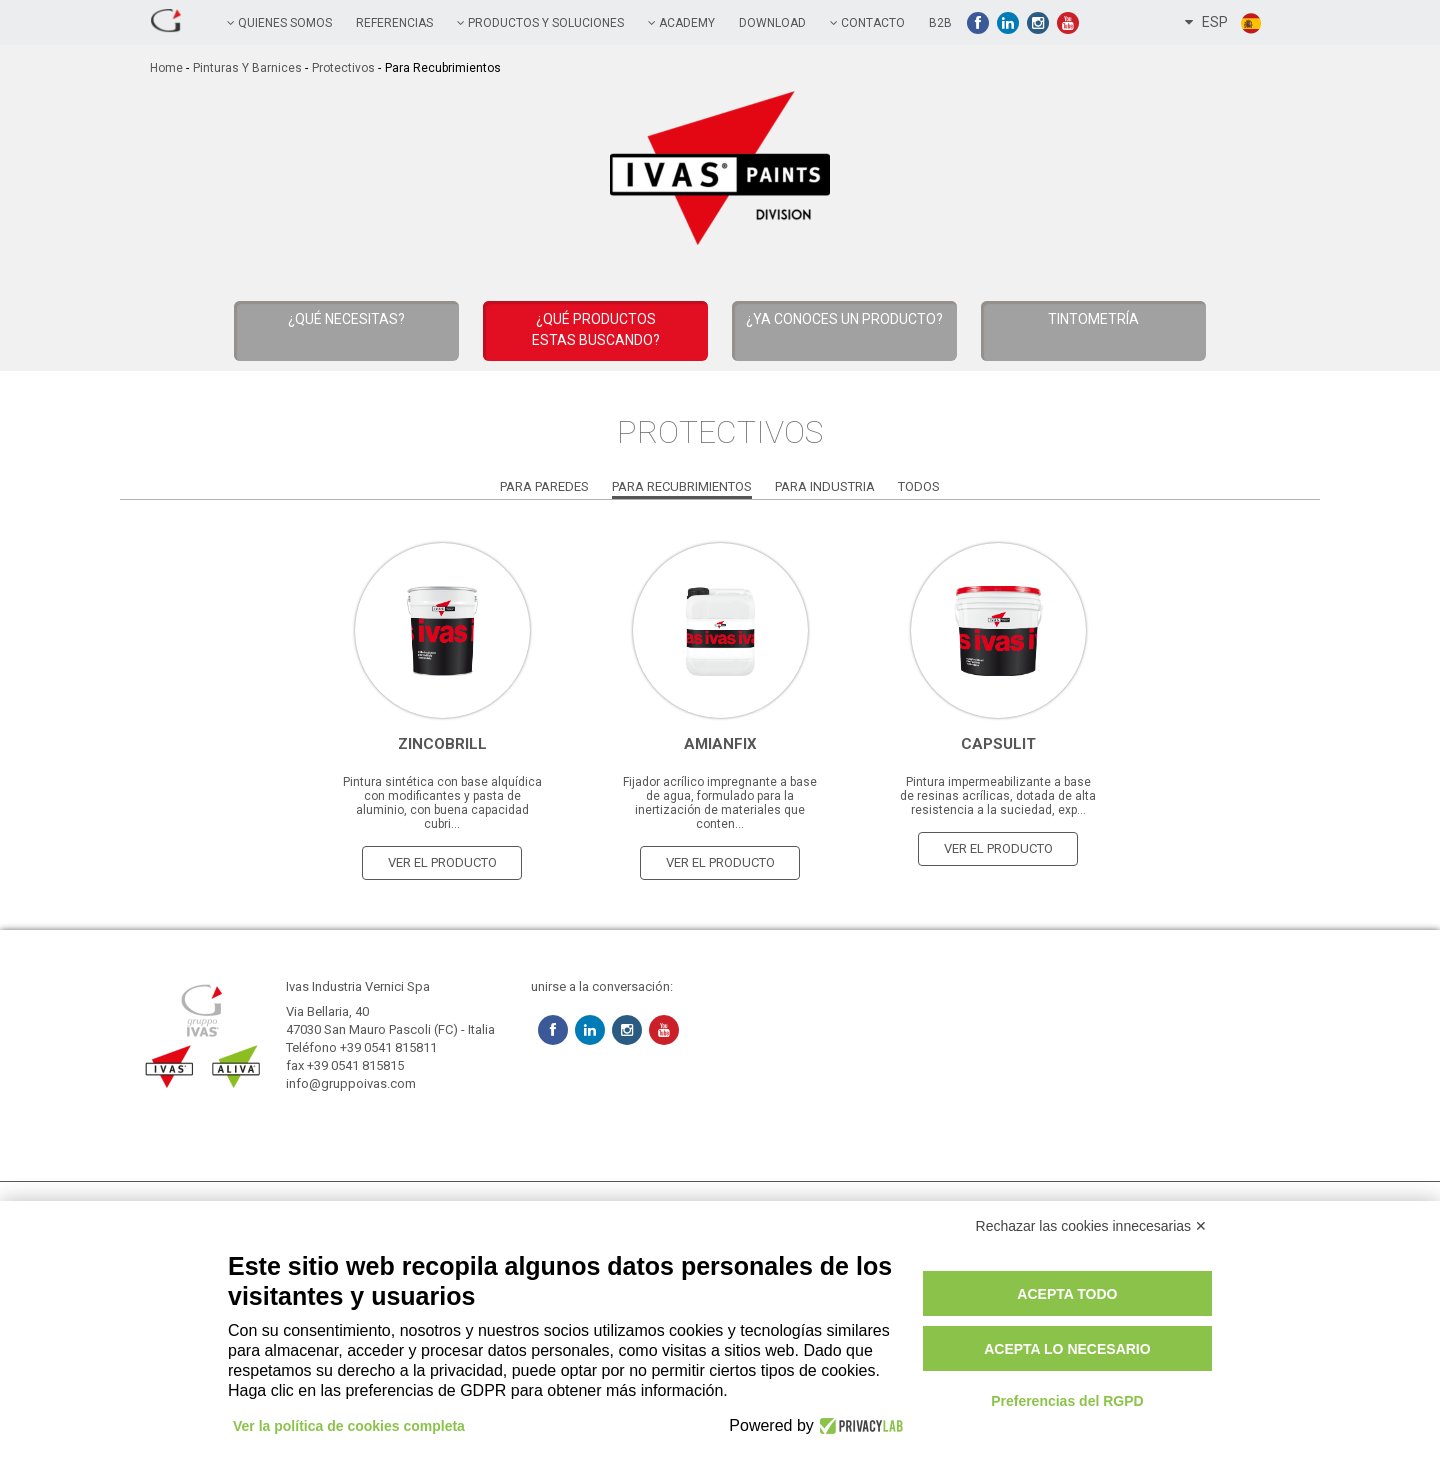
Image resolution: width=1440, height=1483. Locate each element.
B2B (940, 23)
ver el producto (442, 862)
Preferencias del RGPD (1067, 1401)
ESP (1224, 23)
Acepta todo (1067, 1294)
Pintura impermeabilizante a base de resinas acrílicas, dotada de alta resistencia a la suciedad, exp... (998, 796)
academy (681, 23)
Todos (919, 486)
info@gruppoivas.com (351, 1083)
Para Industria (825, 486)
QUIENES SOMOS (279, 23)
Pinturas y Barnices (247, 68)
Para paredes (544, 486)
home (166, 68)
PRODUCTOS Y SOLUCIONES (540, 23)
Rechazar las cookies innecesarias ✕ (1091, 1226)
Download (772, 23)
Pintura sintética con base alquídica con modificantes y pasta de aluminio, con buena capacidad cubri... (442, 803)
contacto (867, 23)
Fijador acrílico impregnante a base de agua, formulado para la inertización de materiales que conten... (720, 803)
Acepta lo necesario (1067, 1349)
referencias (394, 23)
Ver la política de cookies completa (349, 1426)
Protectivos (343, 68)
